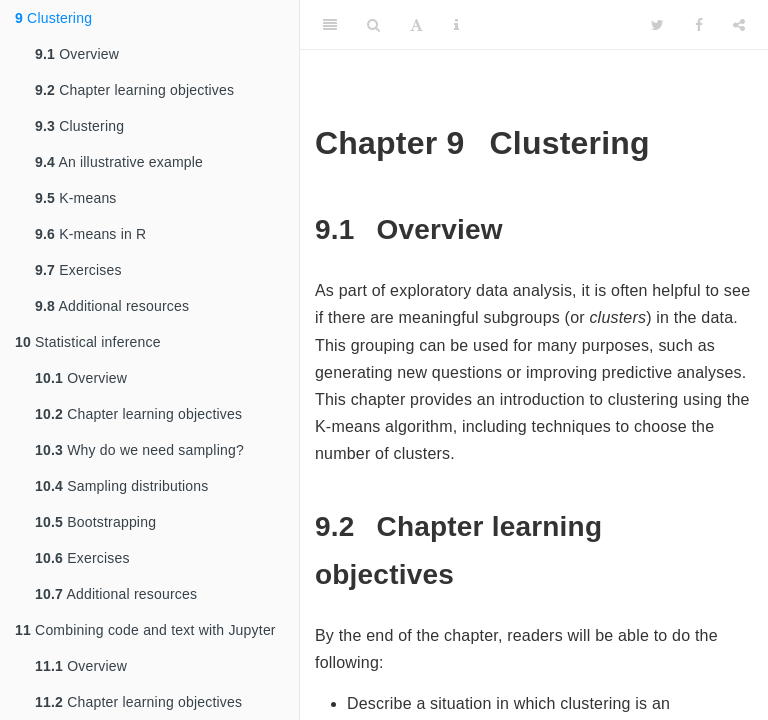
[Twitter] (657, 25)
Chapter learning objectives (134, 90)
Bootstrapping (95, 522)
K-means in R (90, 234)
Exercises (78, 270)
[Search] (373, 25)
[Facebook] (699, 25)
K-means (76, 198)
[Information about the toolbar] (456, 25)
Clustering (53, 18)
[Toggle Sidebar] (330, 25)
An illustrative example (119, 162)
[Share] (739, 25)
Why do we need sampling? (139, 450)
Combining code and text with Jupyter (145, 630)
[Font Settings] (416, 25)
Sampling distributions (122, 486)
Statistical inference (88, 342)
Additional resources (112, 306)
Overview (77, 54)
